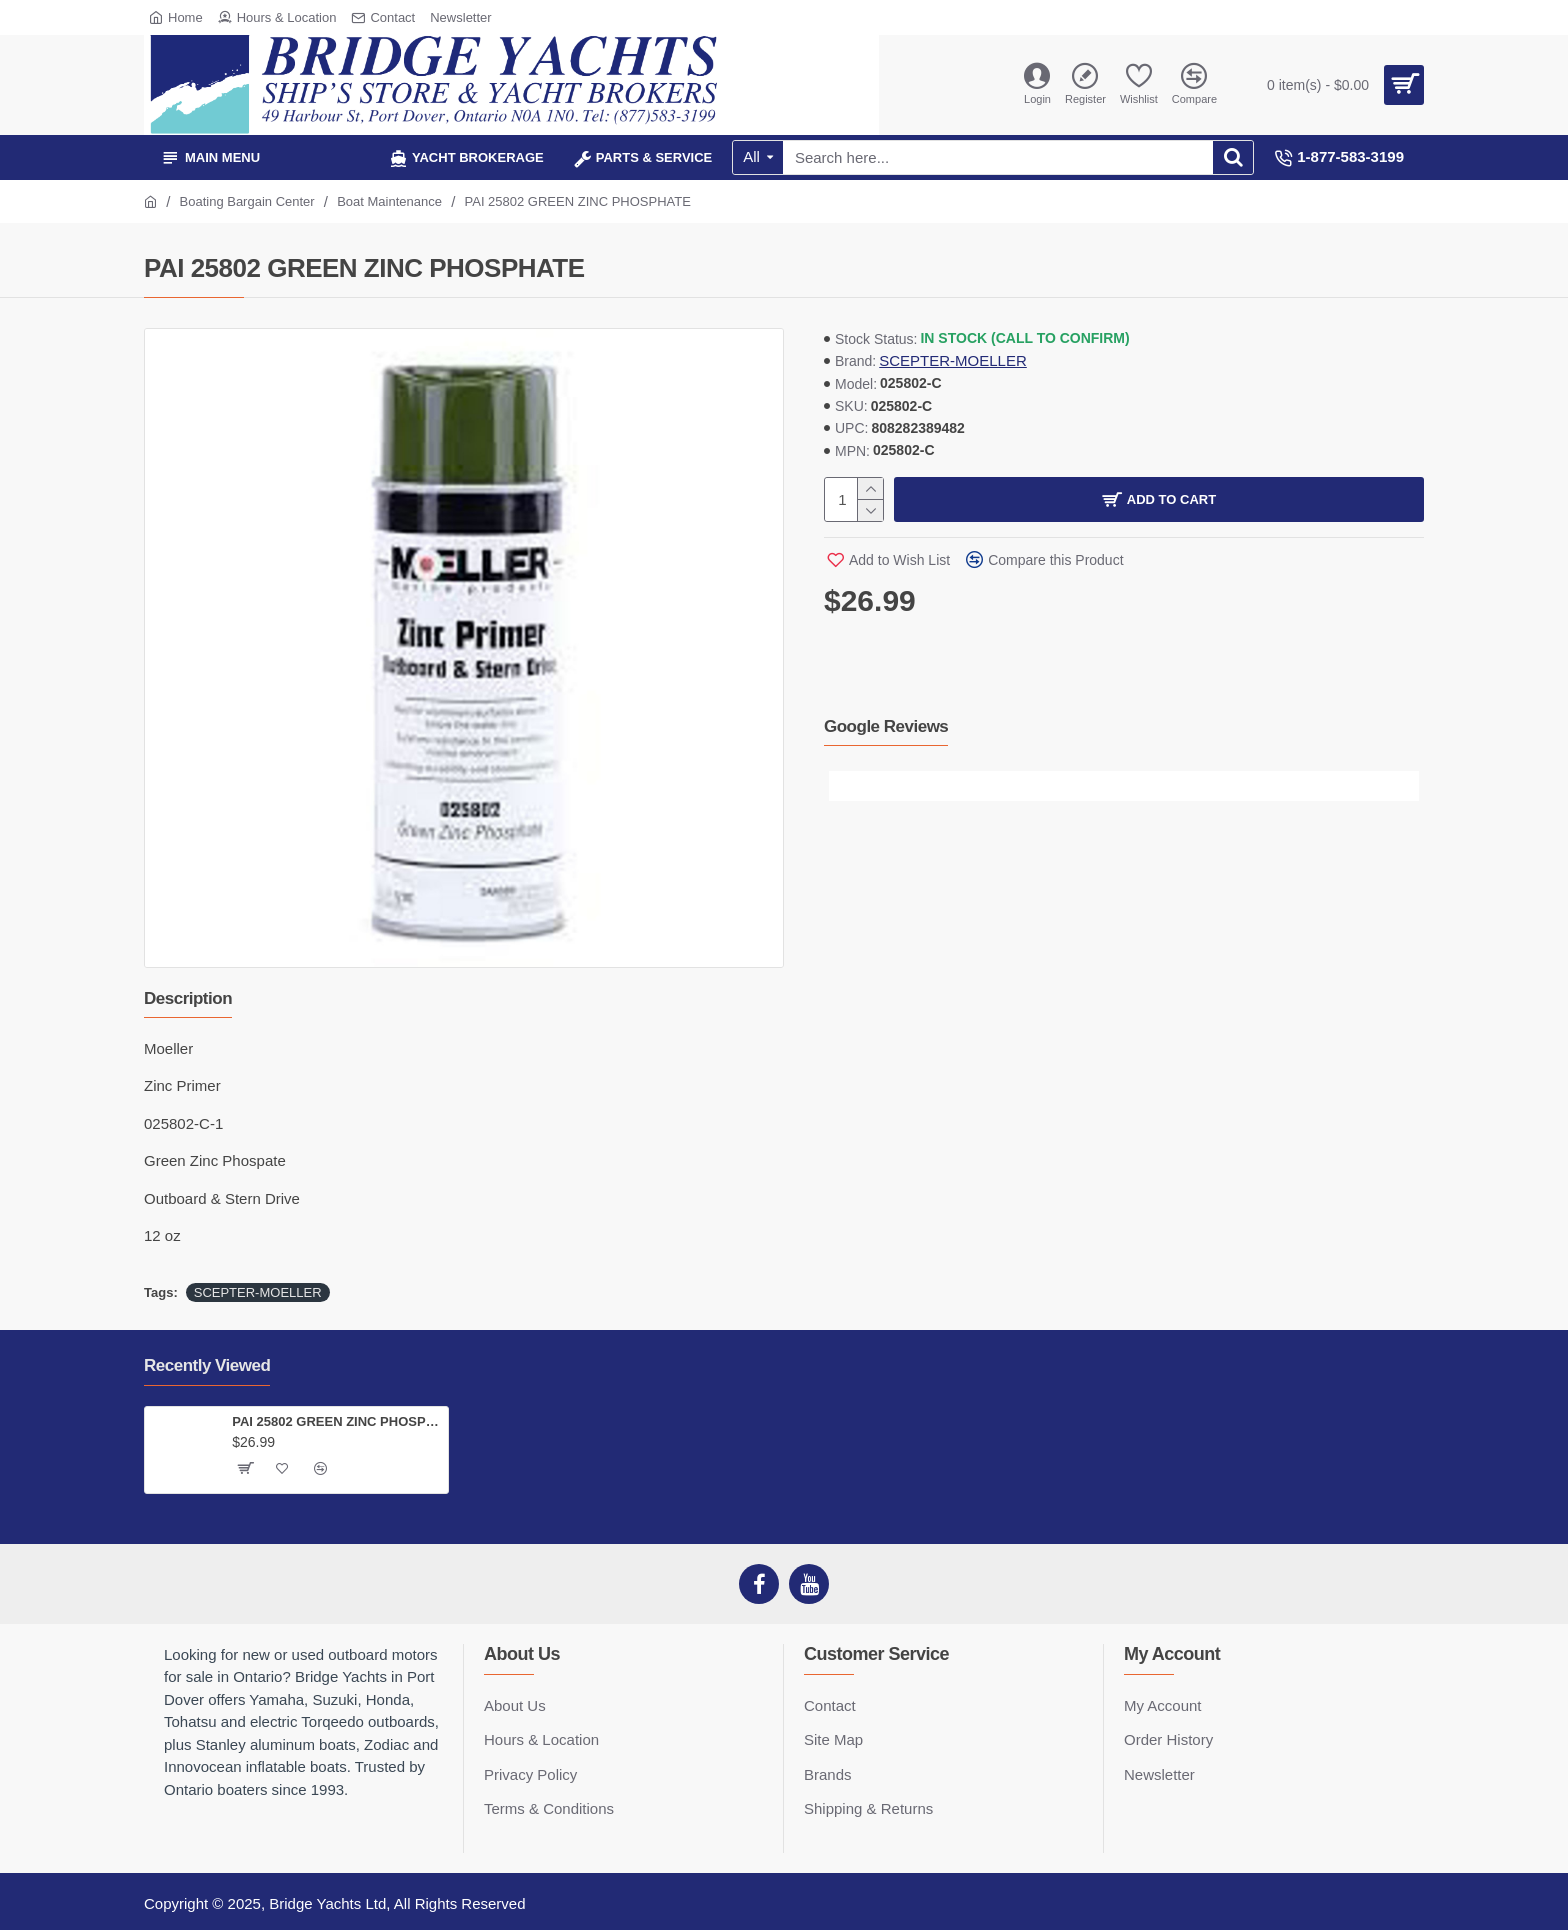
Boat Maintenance (389, 201)
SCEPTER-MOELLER (953, 360)
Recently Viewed (207, 1365)
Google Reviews (886, 726)
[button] (844, 786)
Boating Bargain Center (247, 201)
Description (188, 998)
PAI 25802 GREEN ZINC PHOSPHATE (336, 1421)
